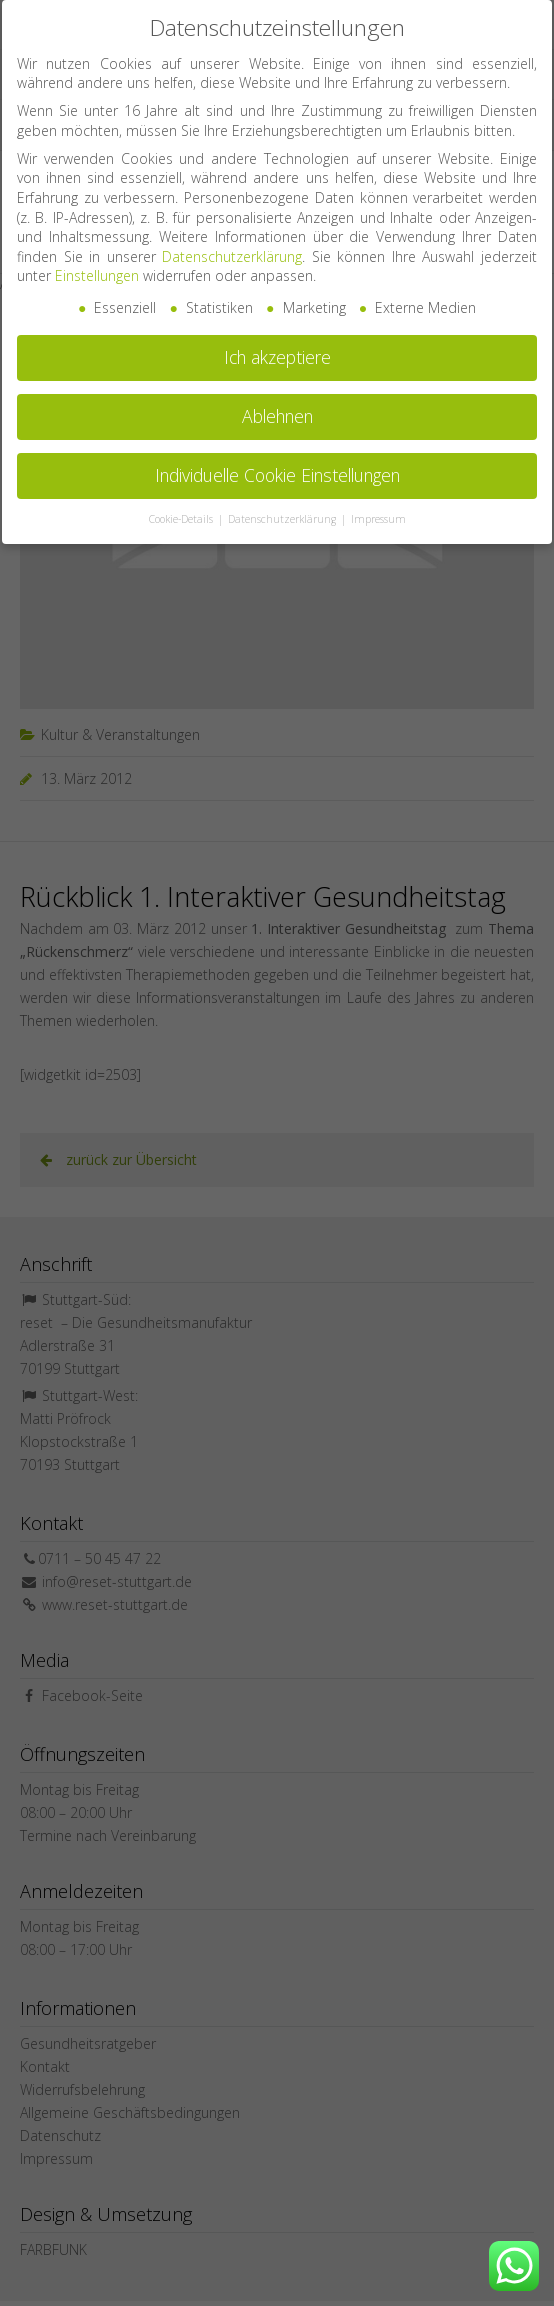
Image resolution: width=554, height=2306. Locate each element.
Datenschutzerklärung (232, 247)
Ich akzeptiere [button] (277, 348)
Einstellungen (97, 266)
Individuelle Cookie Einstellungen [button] (277, 466)
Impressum (378, 510)
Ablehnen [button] (277, 407)
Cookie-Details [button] (182, 510)
